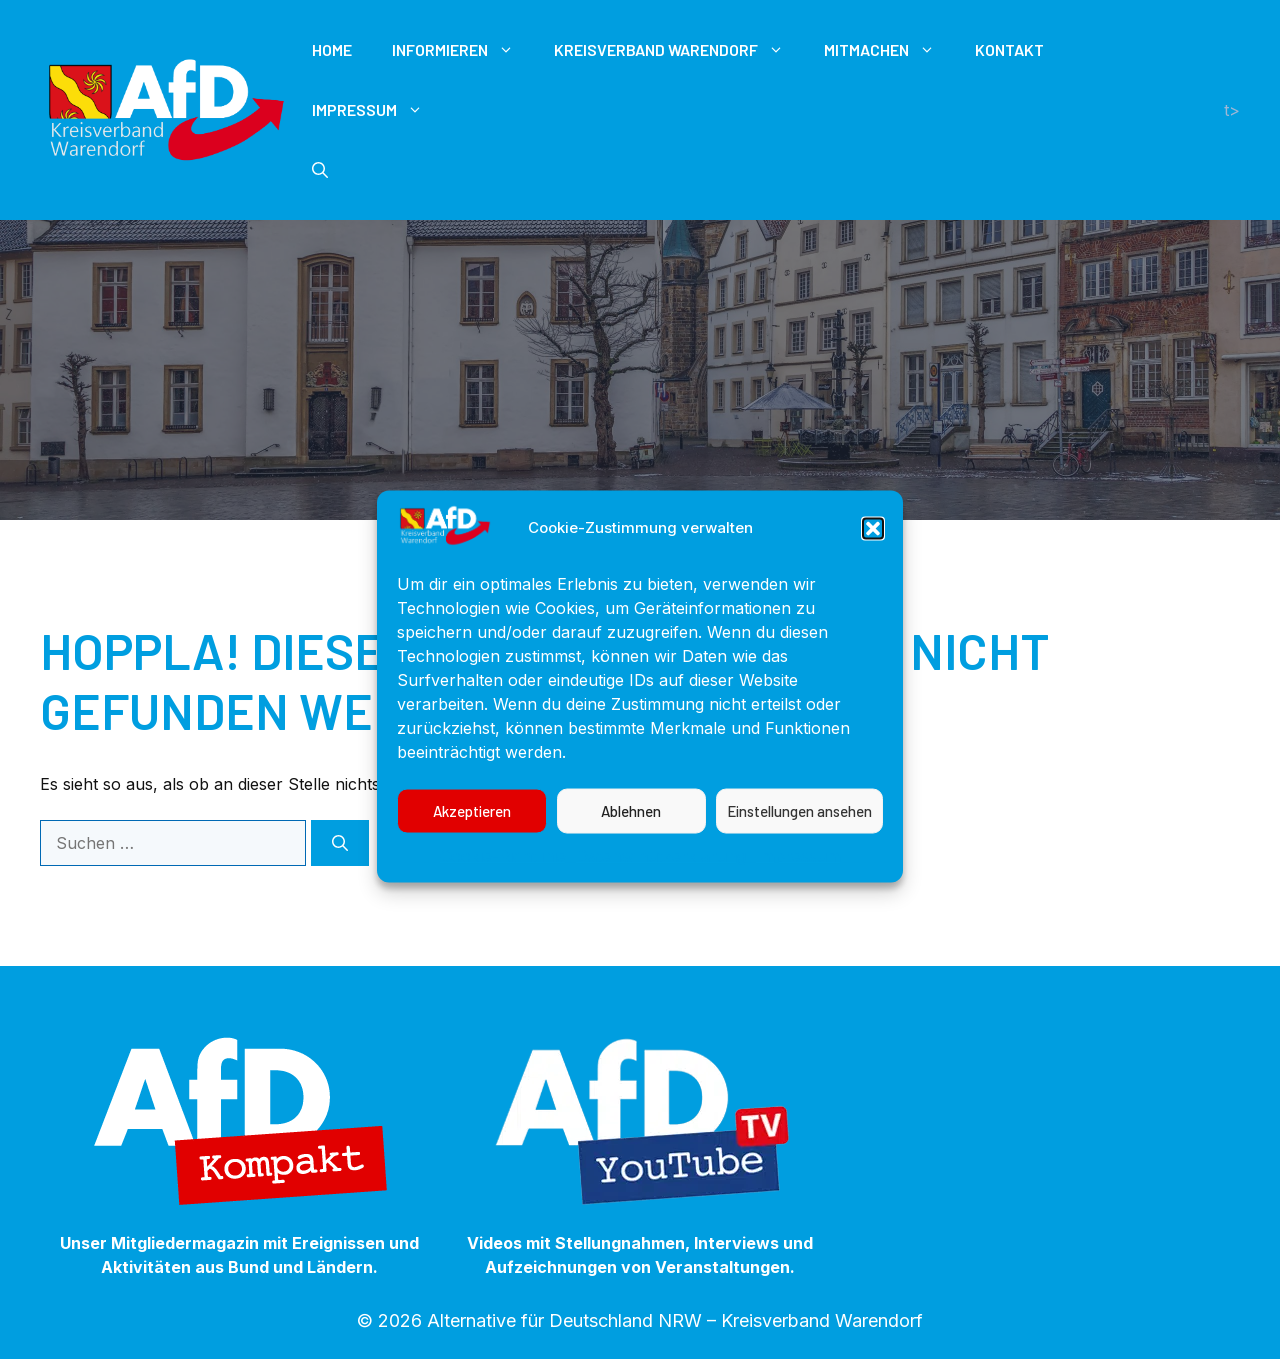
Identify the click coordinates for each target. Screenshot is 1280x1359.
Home (332, 49)
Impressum (798, 878)
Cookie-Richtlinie (503, 878)
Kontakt (1009, 49)
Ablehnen (631, 834)
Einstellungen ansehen (799, 834)
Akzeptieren (472, 834)
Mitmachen (889, 50)
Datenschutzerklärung (661, 878)
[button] (873, 551)
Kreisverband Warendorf (679, 50)
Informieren (463, 50)
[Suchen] (340, 843)
